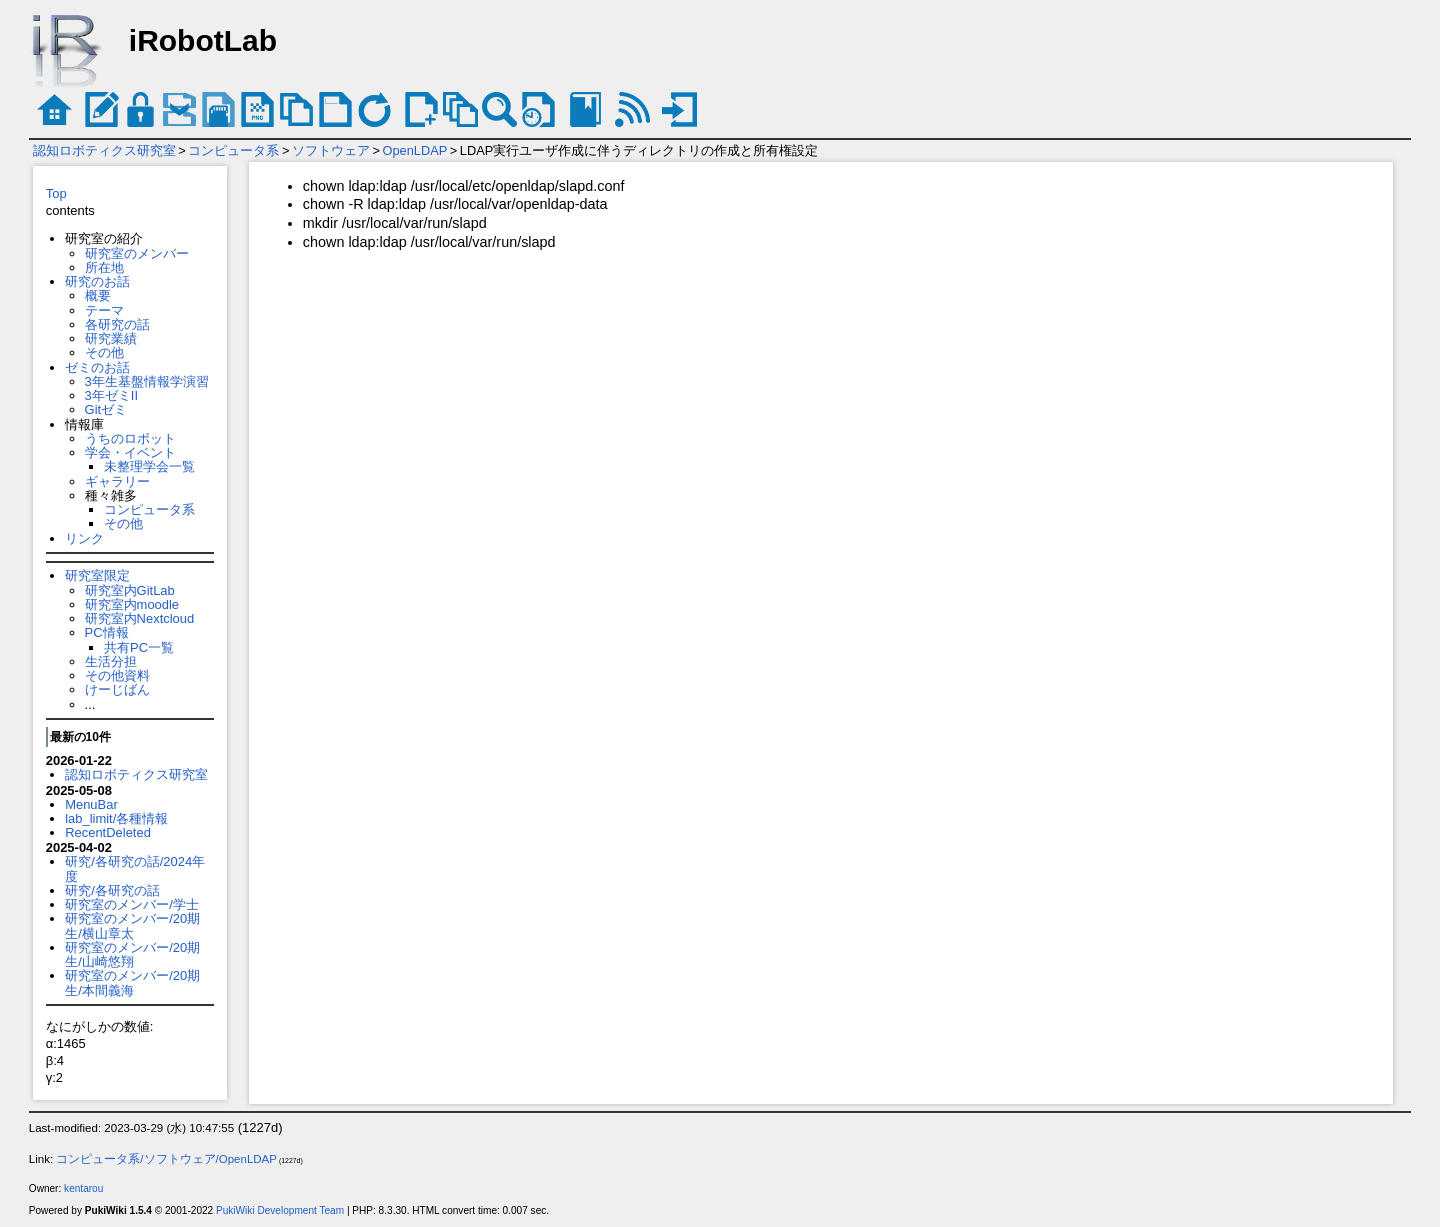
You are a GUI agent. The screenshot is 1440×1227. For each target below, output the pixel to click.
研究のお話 (97, 281)
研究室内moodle (132, 604)
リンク (84, 538)
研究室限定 (97, 575)
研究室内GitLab (130, 590)
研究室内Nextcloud (140, 618)
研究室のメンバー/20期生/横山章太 (132, 925)
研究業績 (111, 338)
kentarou (83, 1188)
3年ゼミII (111, 395)
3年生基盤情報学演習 (147, 381)
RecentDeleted (108, 832)
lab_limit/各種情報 (116, 818)
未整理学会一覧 (149, 466)
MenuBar (91, 804)
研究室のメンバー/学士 (132, 904)
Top (56, 193)
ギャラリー (117, 481)
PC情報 (107, 632)
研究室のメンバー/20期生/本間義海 (132, 982)
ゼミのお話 (97, 367)
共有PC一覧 (139, 647)
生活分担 (111, 661)
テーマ (104, 310)
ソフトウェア (331, 150)
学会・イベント (130, 452)
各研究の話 (117, 324)
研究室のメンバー (137, 253)
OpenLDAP (415, 150)
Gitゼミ (106, 409)
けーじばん (117, 689)
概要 (98, 295)
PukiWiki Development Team (280, 1210)
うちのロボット (130, 438)
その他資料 (117, 675)
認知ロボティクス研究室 (104, 150)
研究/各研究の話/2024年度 (135, 868)
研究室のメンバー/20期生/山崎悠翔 (132, 954)
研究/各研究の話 (112, 890)
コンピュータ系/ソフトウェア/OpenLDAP (166, 1159)
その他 (104, 352)
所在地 (104, 267)
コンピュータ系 (233, 150)
